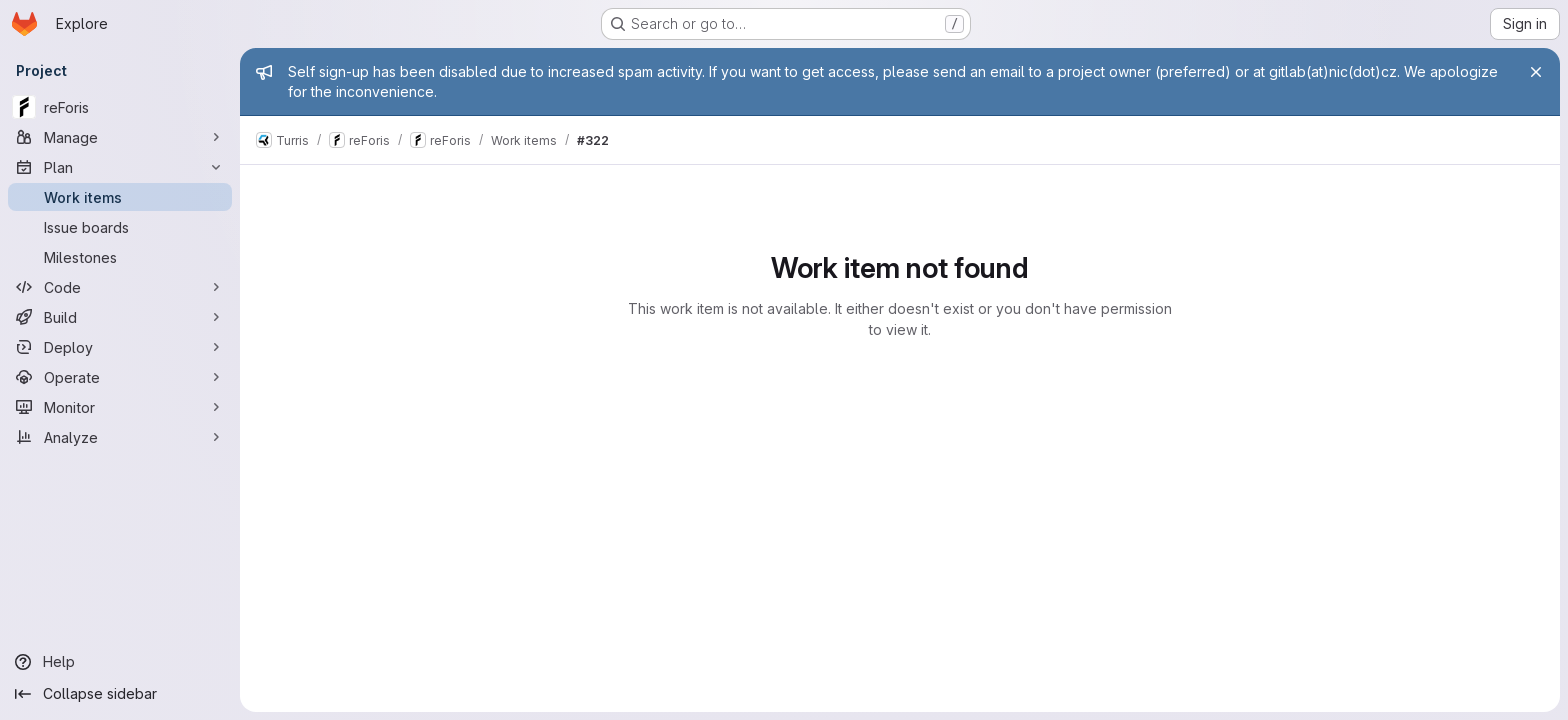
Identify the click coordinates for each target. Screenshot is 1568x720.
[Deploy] (120, 347)
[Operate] (120, 377)
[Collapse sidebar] (120, 694)
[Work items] (120, 197)
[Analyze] (120, 437)
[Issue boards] (120, 227)
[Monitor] (120, 407)
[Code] (120, 287)
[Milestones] (120, 257)
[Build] (120, 317)
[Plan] (120, 167)
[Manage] (120, 137)
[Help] (120, 662)
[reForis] (120, 107)
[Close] (1536, 72)
